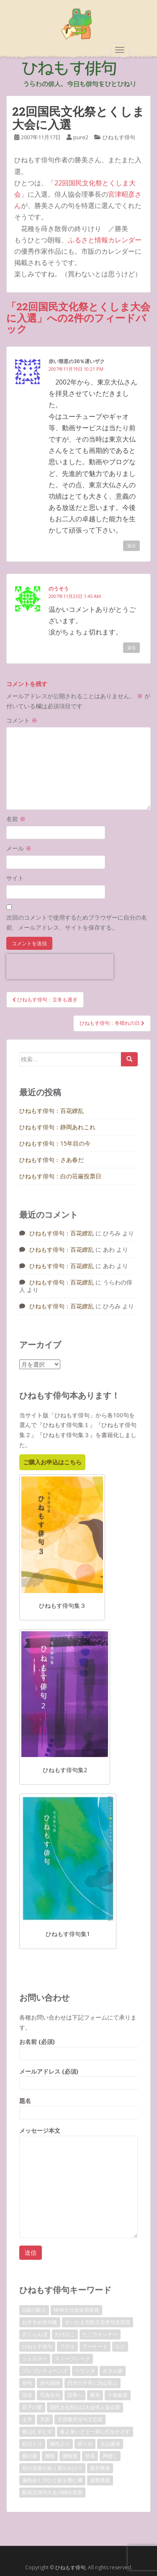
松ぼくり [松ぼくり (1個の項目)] (32, 2443)
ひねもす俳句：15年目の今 (54, 1143)
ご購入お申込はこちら (52, 1462)
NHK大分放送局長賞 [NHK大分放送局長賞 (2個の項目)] (76, 2309)
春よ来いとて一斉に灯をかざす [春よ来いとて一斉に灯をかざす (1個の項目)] (95, 2431)
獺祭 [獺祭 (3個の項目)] (50, 2455)
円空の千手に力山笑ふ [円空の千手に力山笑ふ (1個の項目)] (92, 2382)
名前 (16, 819)
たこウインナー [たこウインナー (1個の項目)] (100, 2334)
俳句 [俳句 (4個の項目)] (27, 2382)
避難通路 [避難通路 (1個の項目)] (100, 2480)
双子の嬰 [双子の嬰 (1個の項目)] (32, 2407)
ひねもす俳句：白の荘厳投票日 (60, 1176)
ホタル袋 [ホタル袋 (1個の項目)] (113, 2370)
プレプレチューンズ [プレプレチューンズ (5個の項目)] (44, 2370)
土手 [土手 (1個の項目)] (27, 2419)
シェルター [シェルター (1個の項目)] (34, 2358)
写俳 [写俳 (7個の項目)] (27, 2395)
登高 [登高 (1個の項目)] (90, 2455)
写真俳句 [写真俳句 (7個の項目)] (50, 2395)
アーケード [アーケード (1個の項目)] (95, 2346)
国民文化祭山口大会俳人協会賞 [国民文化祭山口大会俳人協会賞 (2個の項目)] (85, 2407)
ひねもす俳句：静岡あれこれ (57, 1127)
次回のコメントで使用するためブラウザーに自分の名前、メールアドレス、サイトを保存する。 (76, 922)
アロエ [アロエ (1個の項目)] (67, 2346)
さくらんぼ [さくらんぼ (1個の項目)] (34, 2334)
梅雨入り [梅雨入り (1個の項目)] (60, 2443)
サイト (15, 878)
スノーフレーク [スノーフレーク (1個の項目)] (72, 2358)
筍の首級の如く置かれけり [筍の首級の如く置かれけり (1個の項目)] (52, 2468)
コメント (21, 720)
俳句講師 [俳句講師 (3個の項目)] (50, 2382)
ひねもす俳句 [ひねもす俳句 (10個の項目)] (37, 2346)
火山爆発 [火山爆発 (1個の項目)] (110, 2443)
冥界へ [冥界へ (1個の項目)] (74, 2395)
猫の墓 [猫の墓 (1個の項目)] (29, 2455)
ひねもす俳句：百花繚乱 (51, 1111)
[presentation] (59, 966)
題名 (78, 2106)
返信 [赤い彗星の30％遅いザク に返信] (131, 545)
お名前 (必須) (78, 2047)
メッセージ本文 (78, 2135)
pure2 (80, 137)
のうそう (59, 588)
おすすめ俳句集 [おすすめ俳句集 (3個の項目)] (39, 2322)
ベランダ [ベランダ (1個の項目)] (85, 2370)
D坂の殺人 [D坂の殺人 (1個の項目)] (34, 2309)
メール (18, 848)
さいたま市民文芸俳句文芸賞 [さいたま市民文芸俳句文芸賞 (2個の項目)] (97, 2322)
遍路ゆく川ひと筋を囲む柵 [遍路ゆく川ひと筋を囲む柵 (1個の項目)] (52, 2480)
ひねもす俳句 (119, 137)
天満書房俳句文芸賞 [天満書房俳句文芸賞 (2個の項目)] (80, 2419)
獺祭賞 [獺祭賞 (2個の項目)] (69, 2455)
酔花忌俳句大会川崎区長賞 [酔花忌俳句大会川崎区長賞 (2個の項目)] (52, 2492)
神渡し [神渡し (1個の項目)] (110, 2455)
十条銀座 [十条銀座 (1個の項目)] (118, 2395)
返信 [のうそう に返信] (131, 647)
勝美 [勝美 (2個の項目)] (95, 2395)
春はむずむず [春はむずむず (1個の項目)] (37, 2431)
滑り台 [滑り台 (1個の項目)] (85, 2443)
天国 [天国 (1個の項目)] (45, 2419)
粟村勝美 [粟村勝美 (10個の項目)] (100, 2468)
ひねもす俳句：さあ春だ (51, 1160)
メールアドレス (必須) (78, 2077)
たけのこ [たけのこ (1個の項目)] (65, 2334)
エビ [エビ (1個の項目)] (120, 2346)
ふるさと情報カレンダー (105, 239)
